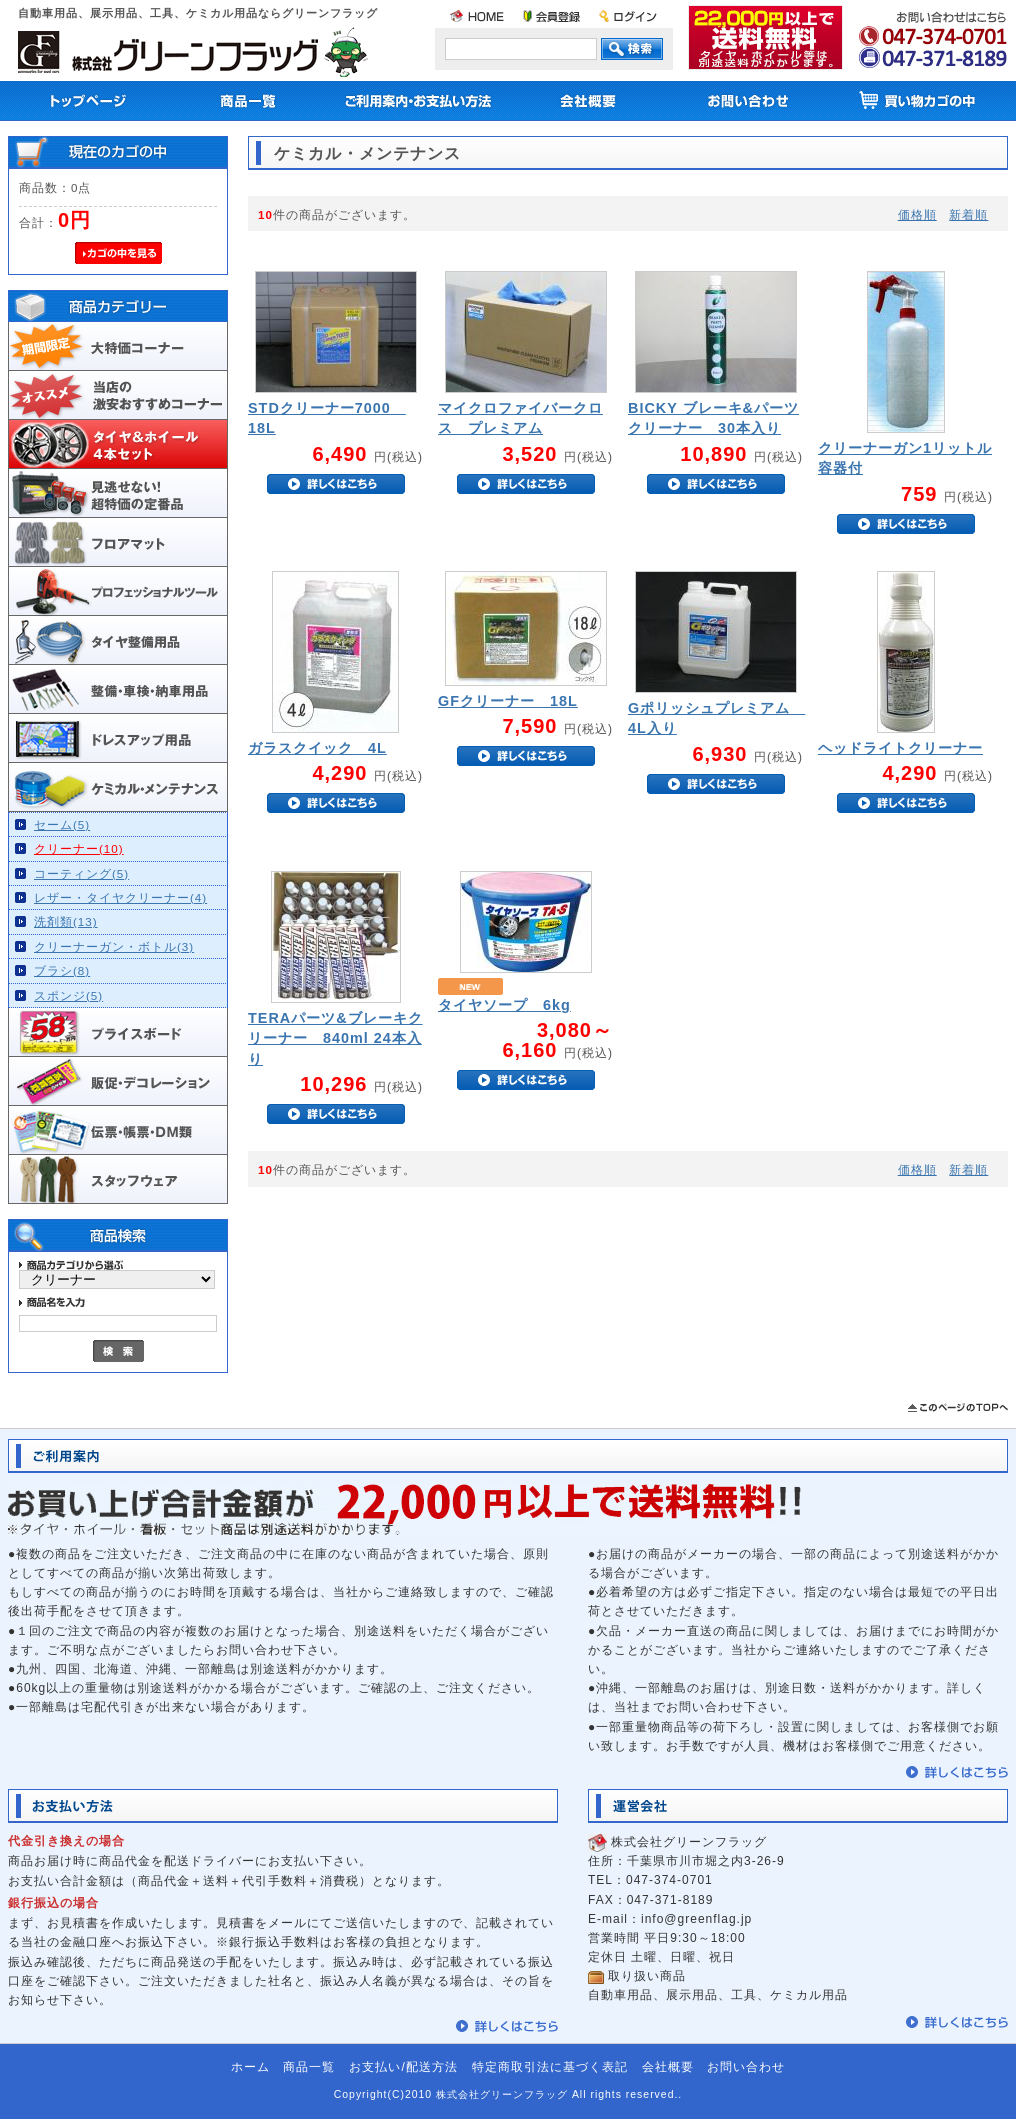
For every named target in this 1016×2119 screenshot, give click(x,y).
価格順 (917, 214)
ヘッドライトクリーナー (900, 748)
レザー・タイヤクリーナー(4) (120, 897)
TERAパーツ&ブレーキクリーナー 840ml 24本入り (335, 1038)
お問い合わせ (746, 2067)
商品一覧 (309, 2067)
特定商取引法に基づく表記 (550, 2067)
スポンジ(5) (68, 995)
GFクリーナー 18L (508, 701)
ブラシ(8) (62, 970)
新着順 (968, 214)
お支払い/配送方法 (403, 2067)
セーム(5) (62, 824)
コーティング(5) (81, 873)
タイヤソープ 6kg (504, 1005)
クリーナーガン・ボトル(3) (114, 946)
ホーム (250, 2067)
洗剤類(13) (66, 921)
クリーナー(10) (79, 848)
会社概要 (668, 2067)
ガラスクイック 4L (317, 748)
